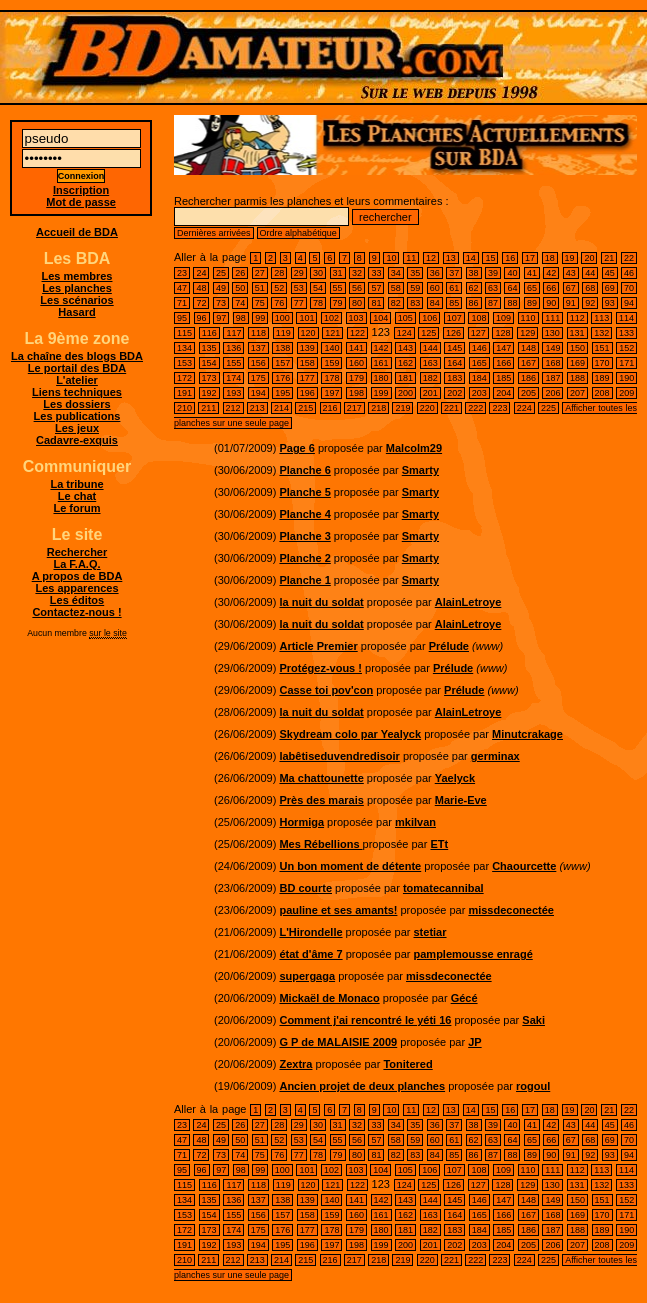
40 (512, 273)
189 (602, 378)
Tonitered (407, 1064)
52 (279, 288)
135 (209, 348)
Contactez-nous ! (76, 612)
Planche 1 (304, 580)
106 (429, 318)
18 (550, 258)
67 (571, 288)
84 (435, 303)
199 (381, 393)
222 (475, 408)
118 (258, 333)
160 (356, 363)
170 (602, 363)
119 (283, 333)
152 (626, 348)
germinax (495, 756)
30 (318, 273)
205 (528, 393)
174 (233, 378)
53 (299, 288)
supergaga (307, 976)
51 (260, 288)
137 (258, 348)
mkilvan (415, 822)
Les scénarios (76, 300)
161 (381, 363)
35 (415, 273)
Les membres (77, 276)
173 (209, 378)
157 (282, 363)
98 (241, 318)
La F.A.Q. (76, 564)
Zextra (295, 1064)
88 (512, 303)
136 (233, 348)
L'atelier (77, 380)
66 (551, 288)
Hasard (76, 312)
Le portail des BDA (77, 368)
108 (478, 318)
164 (454, 363)
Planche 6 (304, 470)
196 (307, 393)
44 (590, 273)
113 (601, 318)
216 (330, 408)
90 (551, 303)
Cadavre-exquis (77, 440)
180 (381, 378)
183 (454, 378)
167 (528, 363)
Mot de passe (81, 202)
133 (626, 333)
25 (221, 273)
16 (510, 258)
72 (201, 303)
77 (299, 303)
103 (356, 318)
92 (590, 303)
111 (552, 318)
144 (430, 348)
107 (454, 318)
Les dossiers (76, 404)
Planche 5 (304, 492)
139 (307, 348)
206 (552, 393)
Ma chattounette (321, 778)
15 (490, 258)
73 (221, 303)
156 (258, 363)
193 (233, 393)
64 (512, 288)
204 (503, 393)
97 (221, 318)
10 (391, 258)
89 (532, 303)
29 (299, 273)
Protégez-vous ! (320, 668)
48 (201, 288)
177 (307, 378)
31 (338, 273)
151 (602, 348)
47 (182, 288)
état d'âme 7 (310, 954)
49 (221, 288)
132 (601, 333)
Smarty (420, 470)
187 (552, 378)
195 (282, 393)
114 (626, 318)
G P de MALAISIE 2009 (338, 1042)
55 (338, 288)
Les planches (77, 288)
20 (589, 258)
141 (356, 348)
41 (532, 273)
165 (479, 363)
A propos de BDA (77, 576)
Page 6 (296, 448)
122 (357, 333)
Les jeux (77, 428)
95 (182, 318)
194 (258, 393)
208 (602, 393)
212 (233, 408)
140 (331, 348)
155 (233, 363)
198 (356, 393)
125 (428, 333)
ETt (439, 844)
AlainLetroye (468, 602)
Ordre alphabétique (298, 233)
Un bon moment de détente (350, 866)
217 (354, 408)
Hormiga (301, 822)
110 (528, 318)
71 (182, 303)
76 (279, 303)
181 (405, 378)
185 (503, 378)
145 (454, 348)
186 (528, 378)
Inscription (81, 190)
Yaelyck (455, 778)
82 (396, 303)
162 (405, 363)
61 (454, 288)
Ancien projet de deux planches (362, 1086)
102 (331, 318)
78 (318, 303)
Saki (533, 1020)
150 (577, 348)
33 (376, 273)
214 (281, 408)
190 (626, 378)
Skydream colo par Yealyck (350, 734)
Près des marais (321, 800)
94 (629, 303)
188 (577, 378)
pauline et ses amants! (338, 910)
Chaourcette (524, 866)
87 (493, 303)
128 (502, 333)
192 (209, 393)
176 (282, 378)
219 (402, 408)
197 (331, 393)
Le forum (76, 508)
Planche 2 (304, 558)
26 (240, 273)
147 (503, 348)
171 (626, 363)
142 (381, 348)
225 (548, 408)
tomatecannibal (443, 888)
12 (431, 258)
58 (396, 288)
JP (474, 1042)
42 (551, 273)
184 (479, 378)
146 (479, 348)
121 (332, 333)
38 (474, 273)
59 (415, 288)
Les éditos (77, 600)
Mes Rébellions (320, 844)
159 (331, 363)
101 (306, 318)
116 (209, 333)
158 (307, 363)
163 (430, 363)
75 (260, 303)
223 (499, 408)
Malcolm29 (414, 448)
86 (474, 303)
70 (629, 288)
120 (308, 333)
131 (577, 333)
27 (260, 273)
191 (184, 393)
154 (209, 363)
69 (610, 288)
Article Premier (318, 646)
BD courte (305, 888)
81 (376, 303)
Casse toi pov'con (326, 690)
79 (338, 303)
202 (454, 393)
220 (427, 408)
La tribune (76, 484)
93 (610, 303)
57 (376, 288)
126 (453, 333)
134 (184, 348)
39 (493, 273)
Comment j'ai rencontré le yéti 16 (365, 1020)
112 (577, 318)
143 (405, 348)
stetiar (430, 932)
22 (629, 258)
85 (454, 303)
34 (396, 273)
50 (240, 288)
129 (527, 333)
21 (609, 258)
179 (356, 378)
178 (331, 378)
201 (430, 393)
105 (405, 318)
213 (257, 408)
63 (493, 288)
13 (451, 258)
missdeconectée (511, 910)
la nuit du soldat (321, 602)
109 (503, 318)
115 (184, 333)
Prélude (449, 646)
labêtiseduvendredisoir (339, 756)
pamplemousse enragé (473, 954)
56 (357, 288)
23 (182, 273)
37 (454, 273)
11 (411, 258)
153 (184, 363)
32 (357, 273)
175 (258, 378)
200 (405, 393)
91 (571, 303)
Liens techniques (77, 392)
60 (435, 288)
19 (570, 258)
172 (184, 378)
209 (626, 393)
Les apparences (76, 588)
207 (577, 393)
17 (530, 258)
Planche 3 (304, 536)
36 (435, 273)
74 (240, 303)
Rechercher (77, 552)
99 (260, 318)
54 (318, 288)
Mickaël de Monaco (329, 998)
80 (357, 303)
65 (532, 288)
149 (552, 348)
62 (474, 288)
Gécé (464, 998)
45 (610, 273)
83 (415, 303)
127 (478, 333)
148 (528, 348)
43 (571, 273)
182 (430, 378)
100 (282, 318)
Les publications (77, 416)
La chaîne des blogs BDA (77, 356)
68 (590, 288)
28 (279, 273)
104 (380, 318)
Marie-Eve (461, 800)
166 (503, 363)
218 (378, 408)
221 (451, 408)
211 (208, 408)
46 (629, 273)
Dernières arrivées (214, 233)
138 (282, 348)
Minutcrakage (527, 734)
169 (577, 363)
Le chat (77, 496)
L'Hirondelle (310, 932)
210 (184, 408)
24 (201, 273)
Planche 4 (304, 514)
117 (233, 333)
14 (471, 258)
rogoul (533, 1086)
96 (202, 318)
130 (552, 333)
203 (479, 393)
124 (404, 333)
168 (552, 363)
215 (305, 408)
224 (524, 408)
